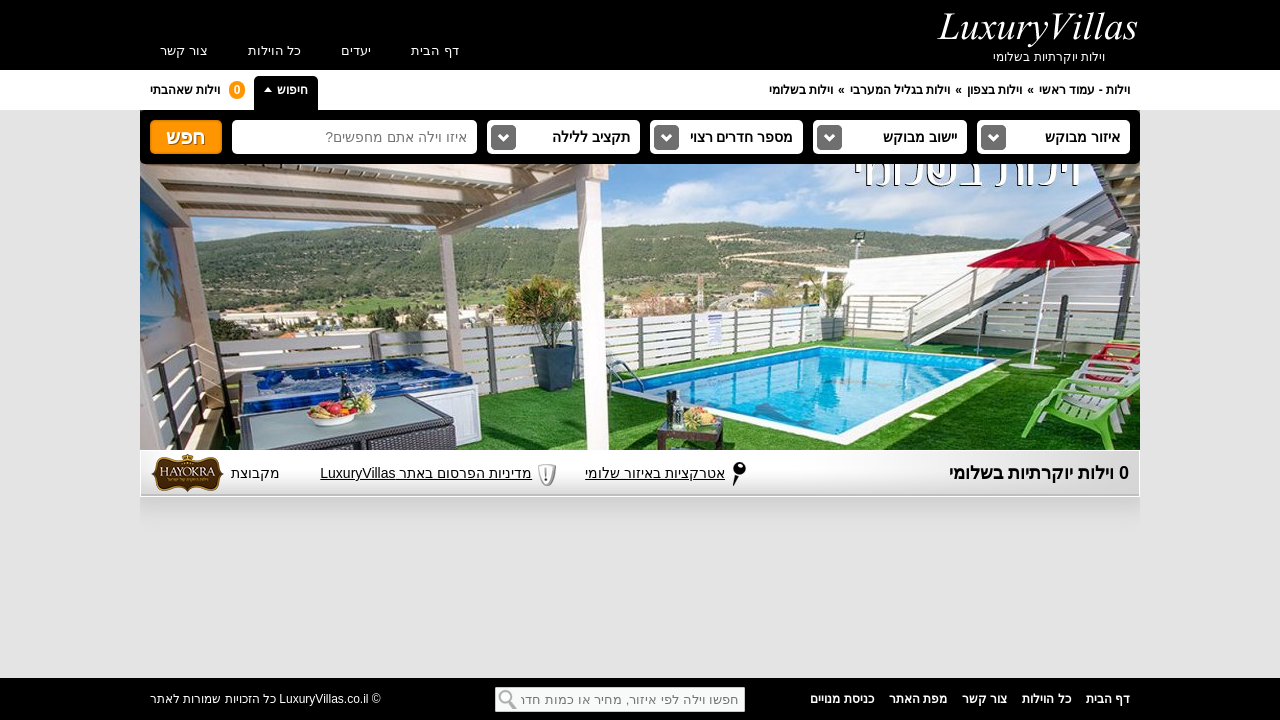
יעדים (356, 50)
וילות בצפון (994, 90)
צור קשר (184, 50)
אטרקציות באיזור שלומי (655, 473)
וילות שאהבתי (197, 90)
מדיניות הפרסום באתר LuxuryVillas (418, 466)
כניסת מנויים (841, 699)
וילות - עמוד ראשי (1084, 90)
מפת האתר (918, 699)
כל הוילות (275, 50)
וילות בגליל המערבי (900, 90)
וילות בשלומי (801, 90)
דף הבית (435, 50)
